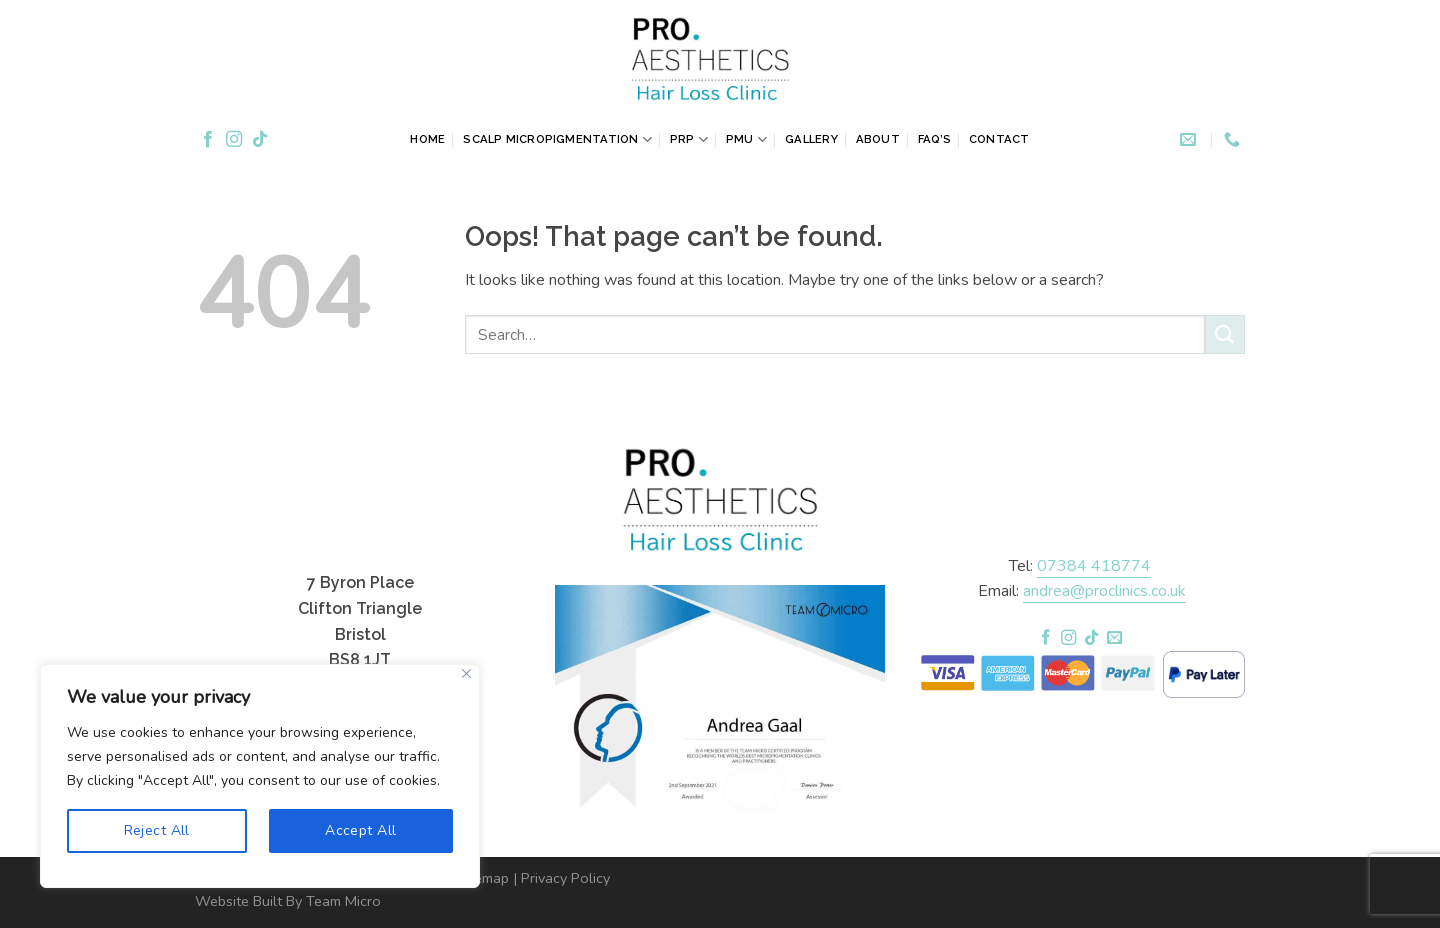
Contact (999, 139)
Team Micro (343, 901)
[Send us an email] (1114, 638)
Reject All (157, 830)
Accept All (360, 830)
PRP (689, 139)
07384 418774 (1094, 566)
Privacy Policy (565, 878)
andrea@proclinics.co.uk (1104, 591)
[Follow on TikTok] (260, 140)
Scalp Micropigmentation (557, 139)
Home (427, 139)
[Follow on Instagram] (234, 140)
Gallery (811, 139)
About (878, 139)
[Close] (466, 673)
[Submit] (1225, 334)
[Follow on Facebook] (208, 140)
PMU (746, 139)
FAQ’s (934, 139)
